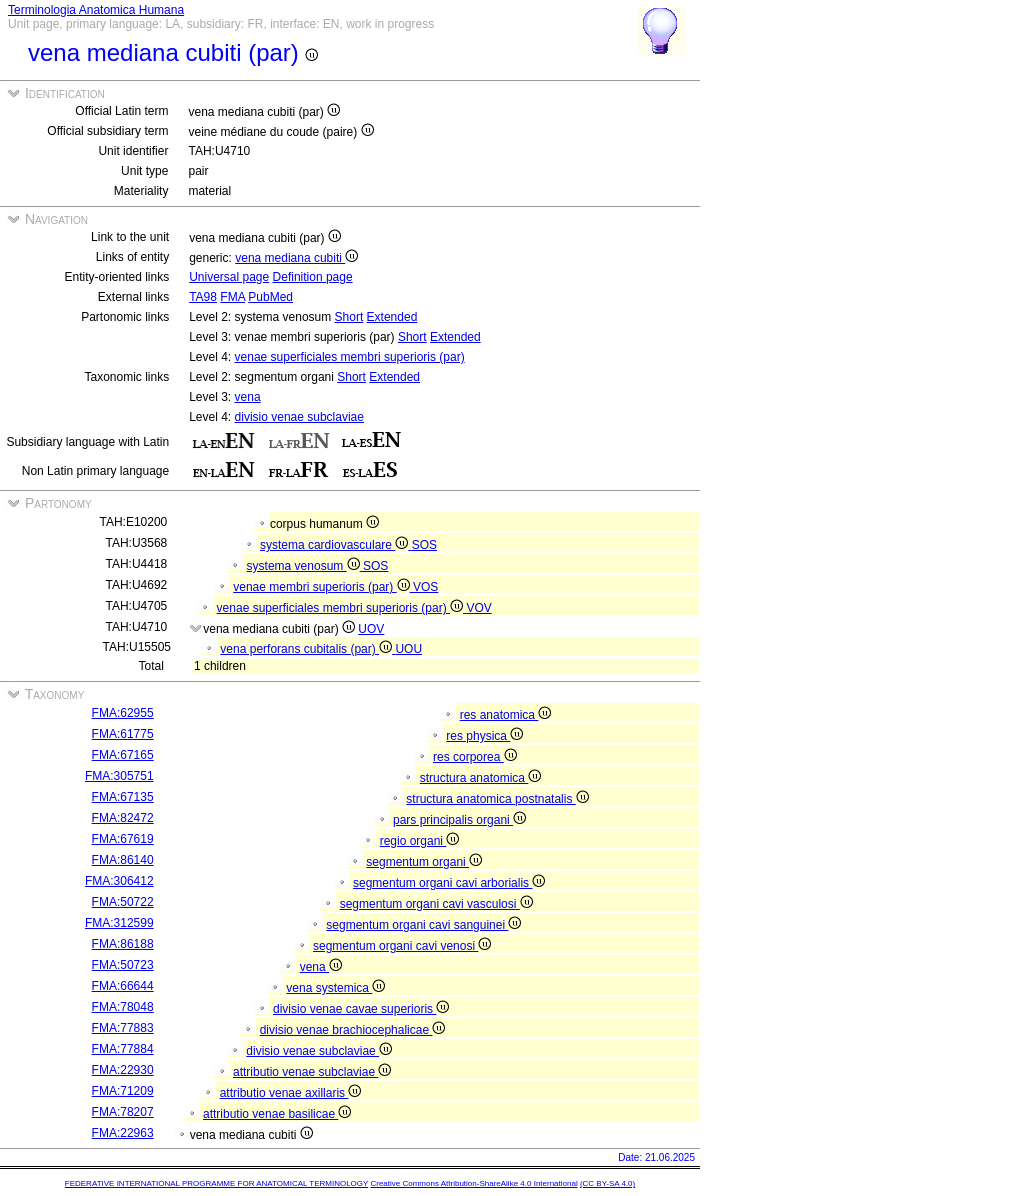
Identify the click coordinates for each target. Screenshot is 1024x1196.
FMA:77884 (123, 1049)
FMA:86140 (123, 860)
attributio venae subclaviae (312, 1072)
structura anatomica (481, 778)
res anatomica (506, 715)
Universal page (229, 277)
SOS (424, 545)
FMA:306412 (119, 881)
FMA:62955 (123, 713)
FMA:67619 (123, 839)
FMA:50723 (123, 965)
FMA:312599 (119, 923)
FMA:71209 (123, 1091)
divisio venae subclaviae (299, 417)
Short (349, 317)
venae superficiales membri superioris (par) (350, 357)
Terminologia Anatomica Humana (96, 10)
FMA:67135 (123, 797)
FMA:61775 (123, 734)
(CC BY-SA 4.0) (607, 1183)
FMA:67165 (123, 755)
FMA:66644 (123, 986)
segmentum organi (424, 862)
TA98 (203, 297)
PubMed (270, 297)
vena (248, 397)
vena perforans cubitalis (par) (307, 649)
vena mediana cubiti (296, 258)
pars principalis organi (459, 820)
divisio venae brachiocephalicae (353, 1030)
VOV (478, 608)
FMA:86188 (123, 944)
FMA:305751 (119, 776)
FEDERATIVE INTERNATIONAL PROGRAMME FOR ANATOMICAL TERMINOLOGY (216, 1183)
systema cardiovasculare (336, 545)
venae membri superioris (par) (323, 587)
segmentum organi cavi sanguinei (423, 925)
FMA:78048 (123, 1007)
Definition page (313, 277)
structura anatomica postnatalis (497, 799)
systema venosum (305, 566)
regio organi (420, 841)
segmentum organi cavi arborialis (449, 883)
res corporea (475, 757)
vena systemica (335, 988)
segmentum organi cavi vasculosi (436, 904)
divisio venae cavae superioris (361, 1009)
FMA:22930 (123, 1070)
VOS (425, 587)
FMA (232, 297)
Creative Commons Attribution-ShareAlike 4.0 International (473, 1183)
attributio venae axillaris (291, 1093)
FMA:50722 (123, 902)
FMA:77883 (123, 1028)
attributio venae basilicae (277, 1114)
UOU (408, 649)
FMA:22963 (123, 1133)
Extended (392, 317)
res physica (484, 736)
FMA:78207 (123, 1112)
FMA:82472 (123, 818)
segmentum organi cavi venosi (402, 946)
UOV (371, 629)
